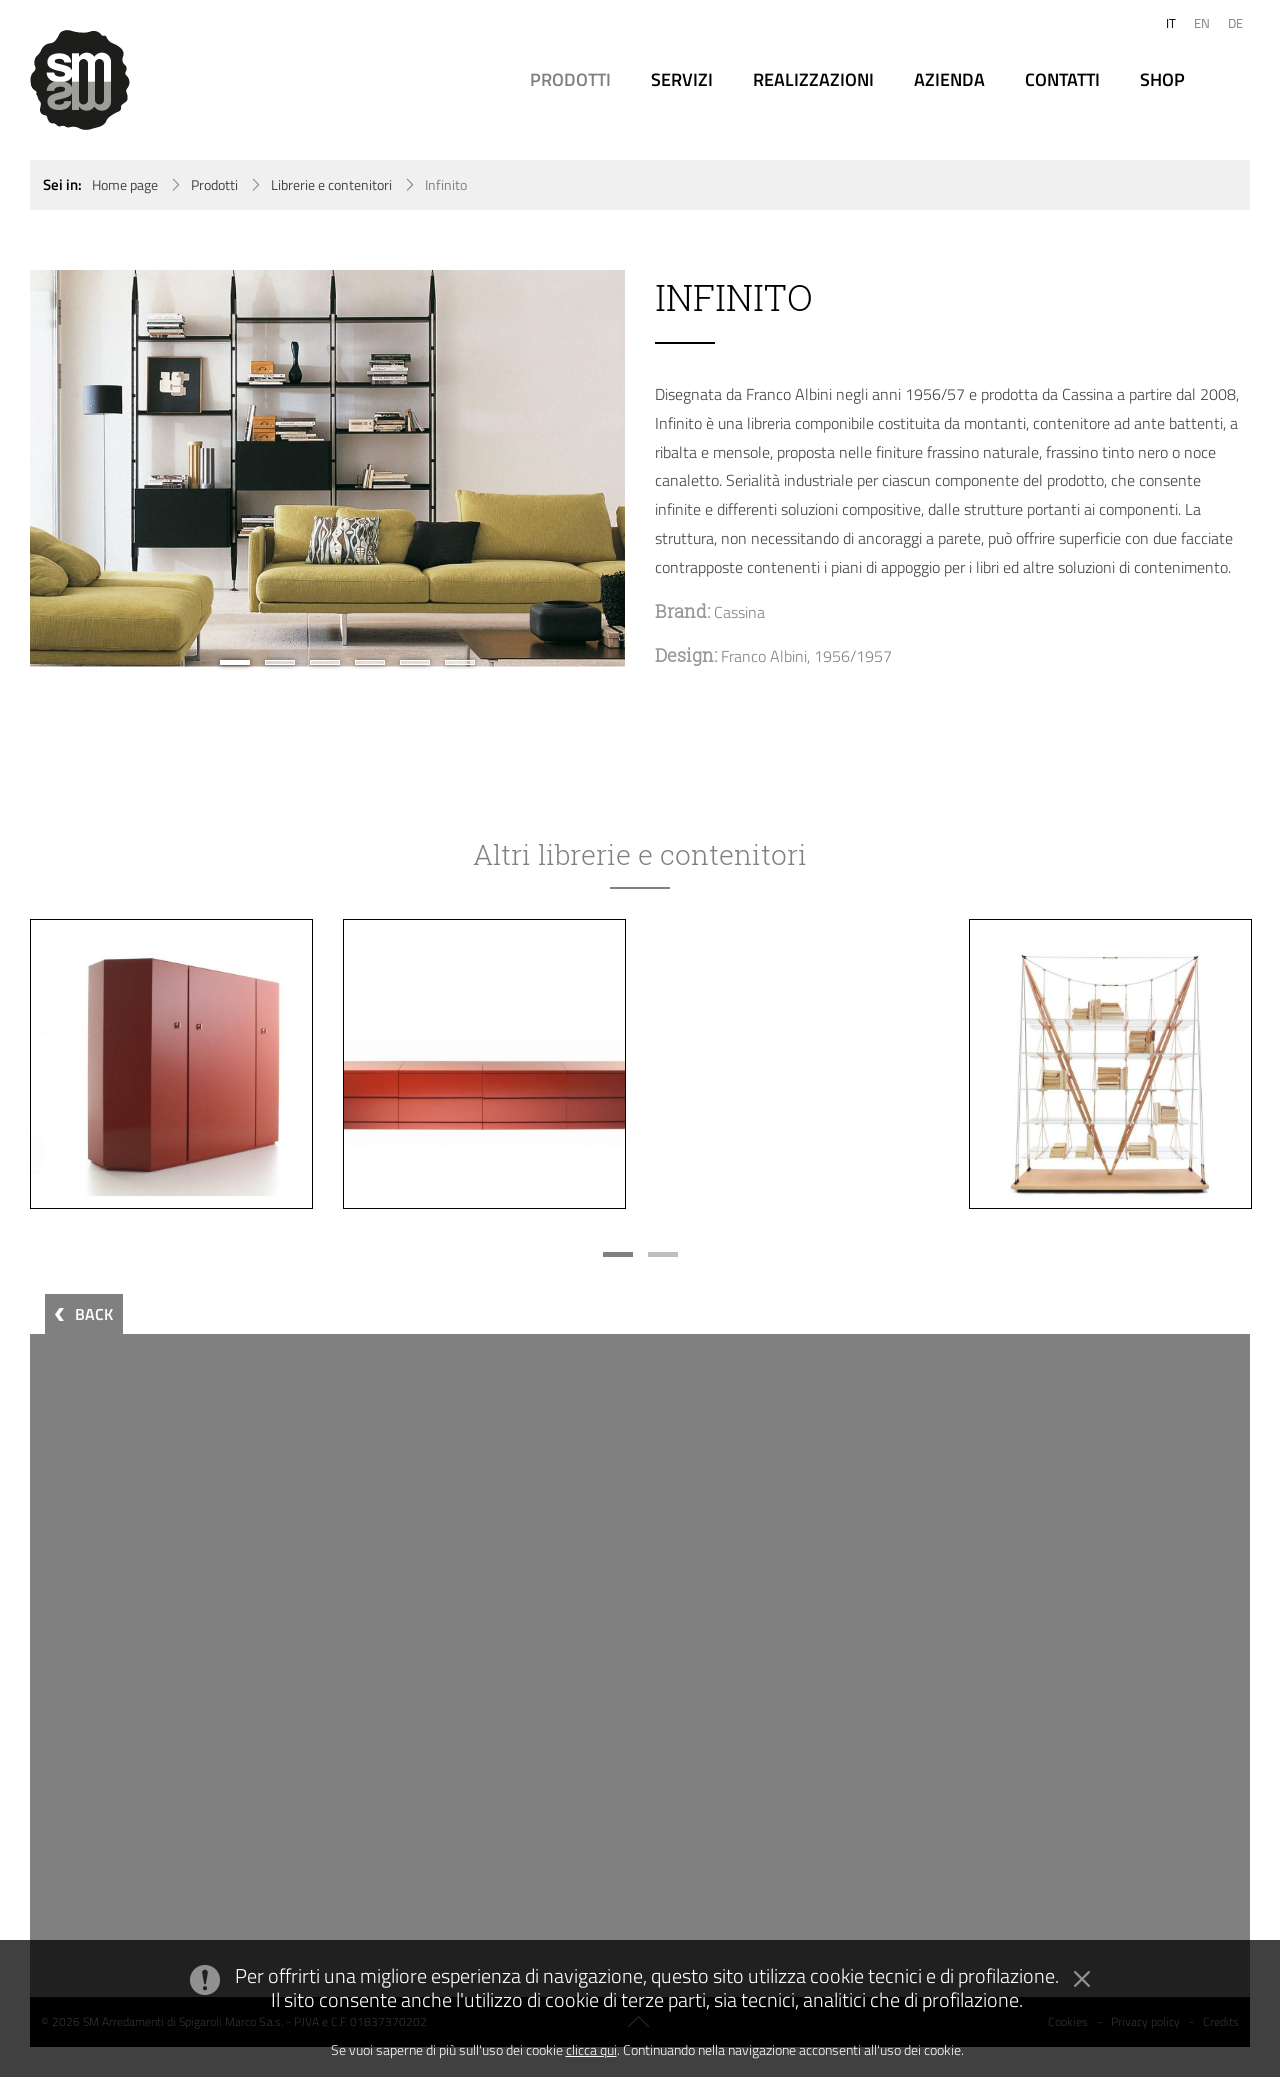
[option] (327, 468)
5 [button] (415, 662)
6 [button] (460, 662)
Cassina (739, 612)
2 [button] (280, 662)
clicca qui (591, 2049)
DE (1235, 23)
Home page (125, 185)
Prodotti (214, 185)
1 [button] (235, 662)
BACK (94, 1314)
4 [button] (370, 662)
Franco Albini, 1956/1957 (806, 656)
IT (1171, 23)
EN (1202, 23)
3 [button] (325, 662)
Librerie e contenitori (331, 185)
